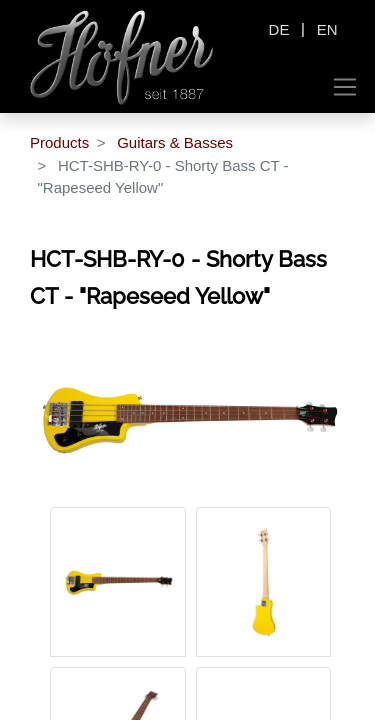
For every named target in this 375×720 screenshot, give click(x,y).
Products (59, 142)
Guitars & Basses (175, 142)
